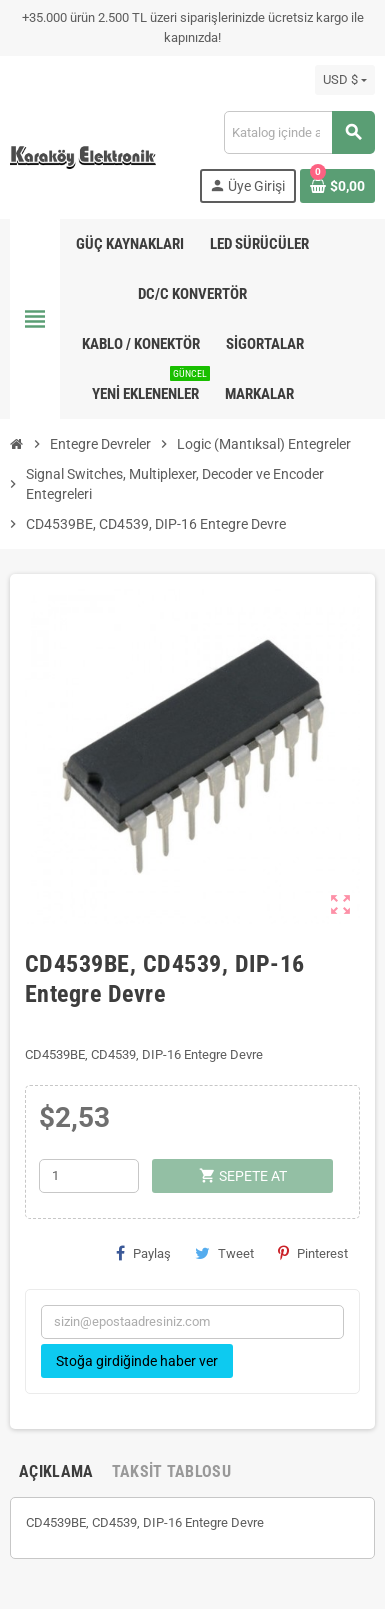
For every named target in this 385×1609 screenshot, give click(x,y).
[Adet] (89, 1176)
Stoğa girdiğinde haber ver (137, 1361)
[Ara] (299, 132)
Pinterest (313, 1253)
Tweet (224, 1253)
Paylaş (143, 1253)
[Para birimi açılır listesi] (345, 80)
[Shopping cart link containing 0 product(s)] (337, 186)
